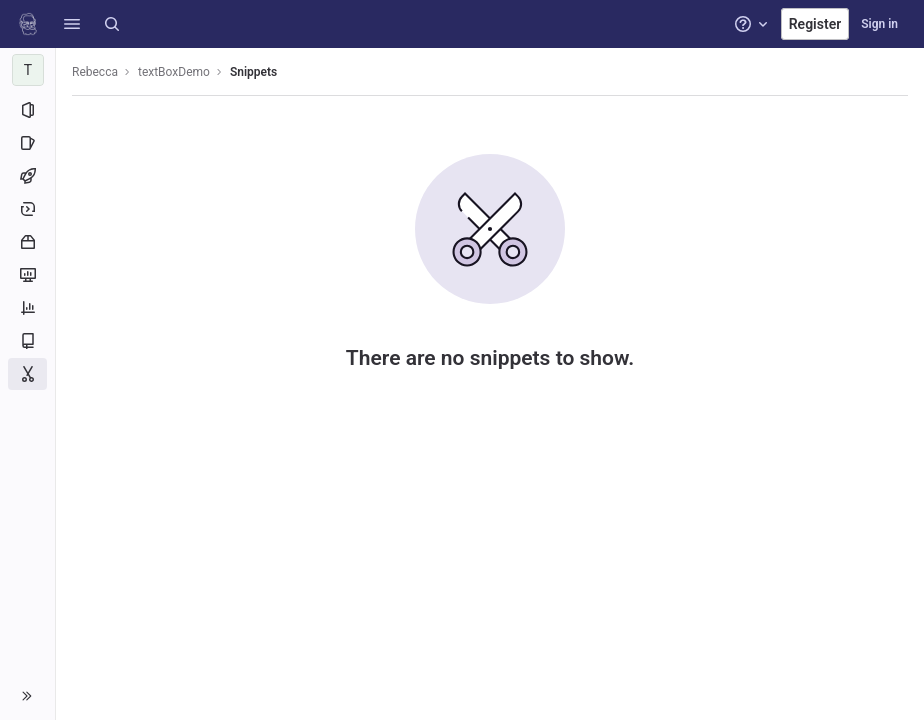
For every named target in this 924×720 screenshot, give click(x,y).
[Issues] (27, 143)
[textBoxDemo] (28, 70)
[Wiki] (27, 341)
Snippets (253, 72)
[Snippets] (27, 374)
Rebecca (95, 72)
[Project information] (27, 110)
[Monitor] (27, 275)
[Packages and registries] (27, 242)
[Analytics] (27, 308)
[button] (72, 24)
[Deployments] (27, 209)
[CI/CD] (27, 176)
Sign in (879, 24)
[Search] (112, 24)
